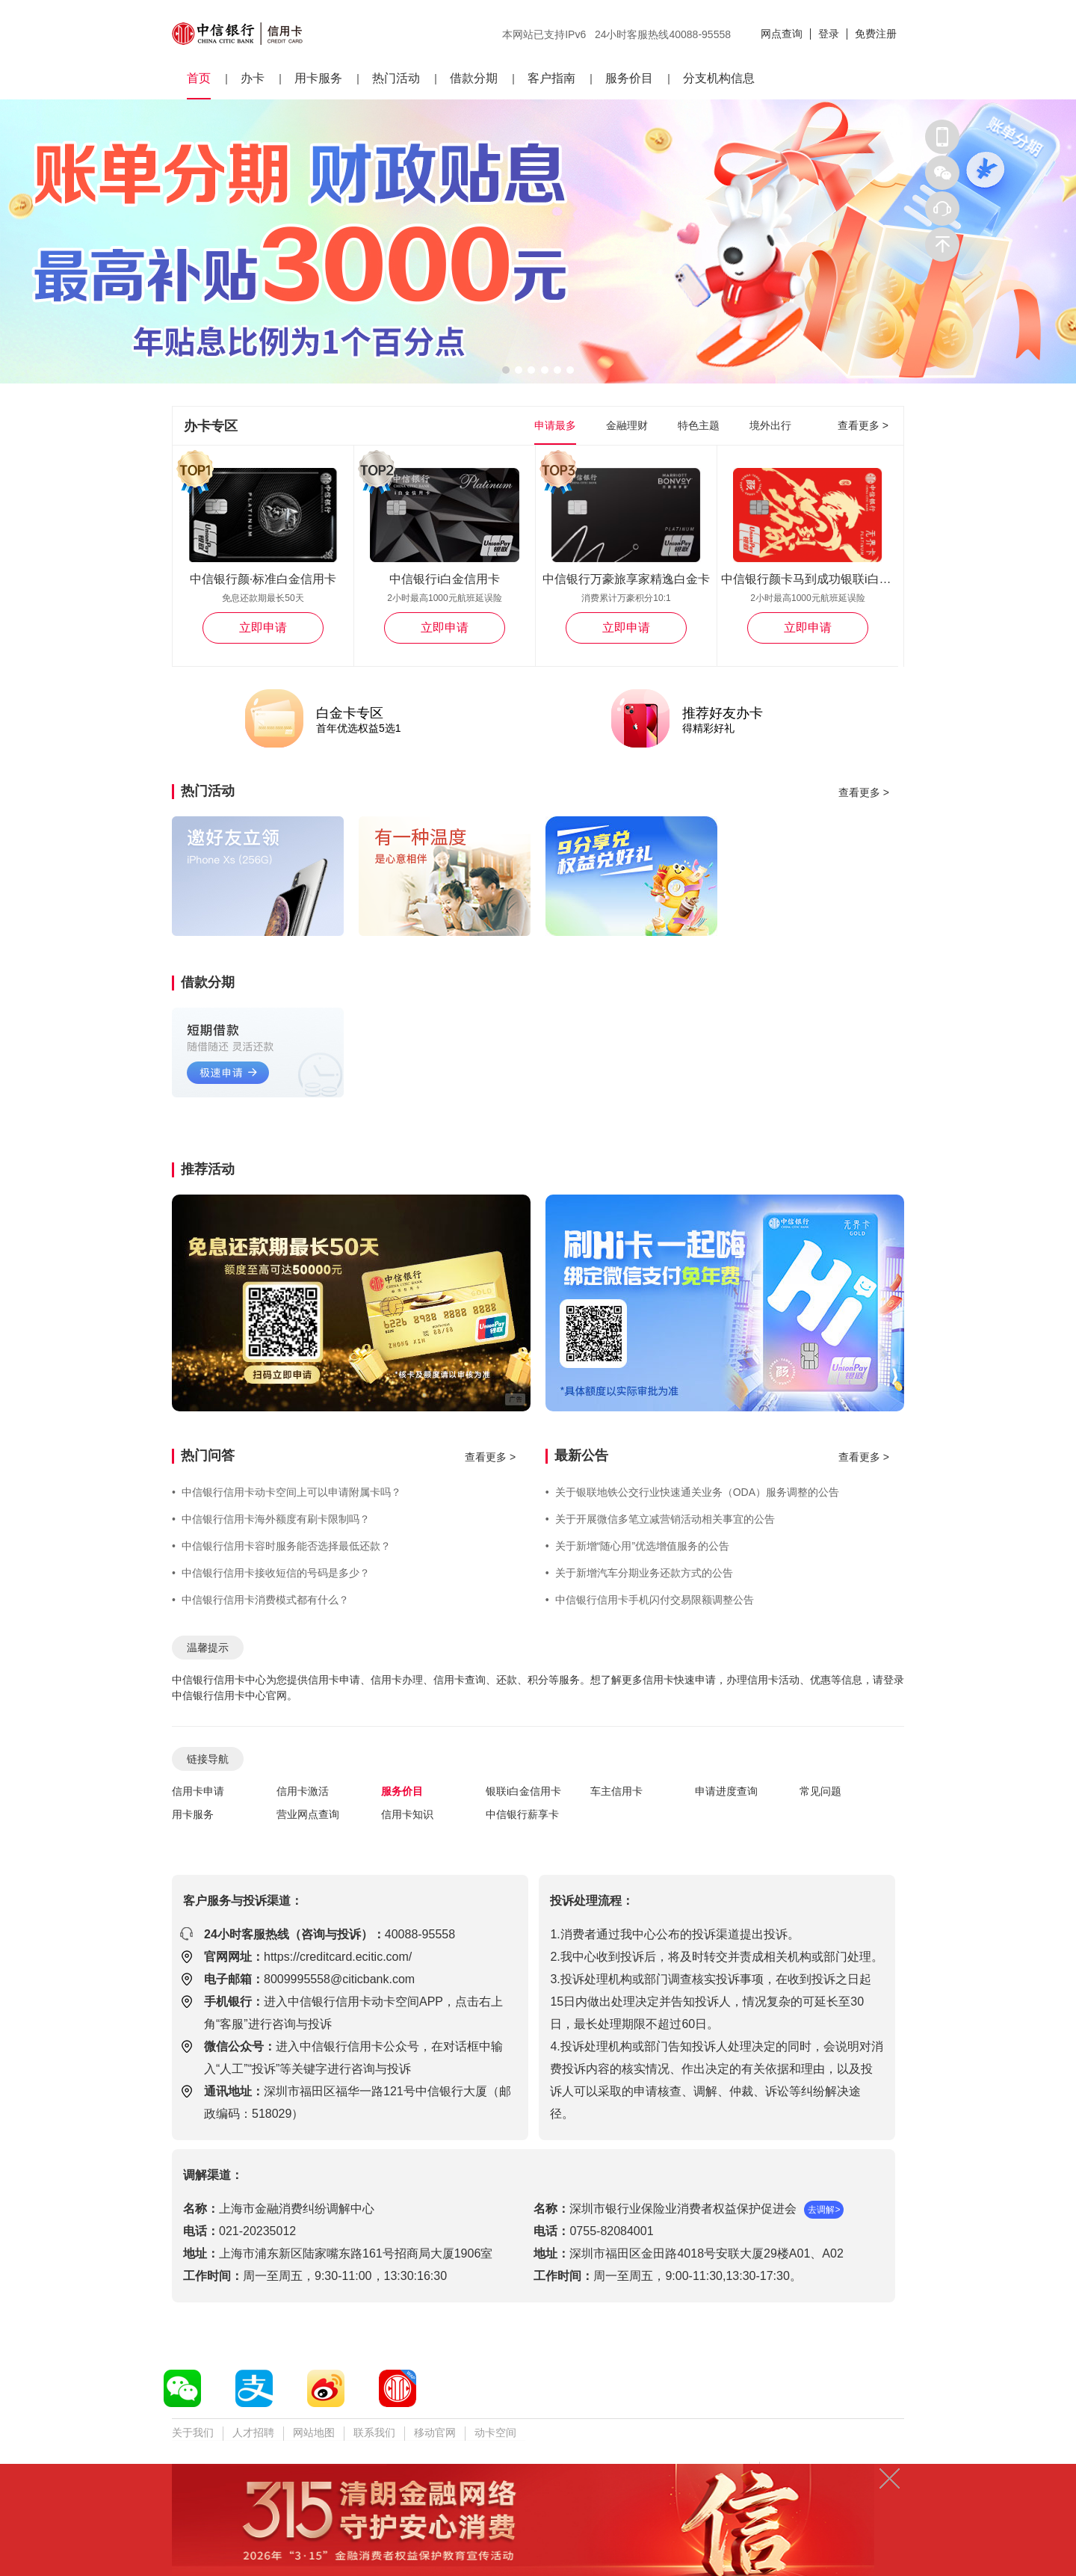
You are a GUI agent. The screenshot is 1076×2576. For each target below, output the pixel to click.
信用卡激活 (302, 1791)
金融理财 (627, 425)
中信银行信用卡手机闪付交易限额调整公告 (649, 1600)
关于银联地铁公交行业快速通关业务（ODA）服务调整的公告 (692, 1492)
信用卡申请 (198, 1791)
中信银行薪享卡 (522, 1814)
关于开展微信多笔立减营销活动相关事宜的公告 (660, 1519)
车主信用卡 (616, 1791)
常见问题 (820, 1791)
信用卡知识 (407, 1814)
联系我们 (374, 2432)
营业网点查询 (307, 1814)
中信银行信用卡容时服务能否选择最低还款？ (281, 1546)
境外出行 (770, 425)
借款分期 (474, 78)
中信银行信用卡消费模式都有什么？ (260, 1600)
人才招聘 (253, 2432)
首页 (199, 78)
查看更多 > (863, 425)
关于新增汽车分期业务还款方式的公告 (639, 1573)
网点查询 (782, 34)
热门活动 (396, 78)
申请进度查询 (726, 1791)
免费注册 (876, 34)
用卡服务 (318, 78)
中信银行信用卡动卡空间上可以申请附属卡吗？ (286, 1492)
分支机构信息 (719, 78)
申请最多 (555, 425)
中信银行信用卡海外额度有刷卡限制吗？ (271, 1519)
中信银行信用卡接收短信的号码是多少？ (271, 1573)
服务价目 (629, 78)
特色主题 (699, 425)
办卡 (253, 78)
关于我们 (193, 2432)
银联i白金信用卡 (523, 1791)
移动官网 (435, 2432)
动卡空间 (495, 2432)
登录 (828, 34)
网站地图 (314, 2432)
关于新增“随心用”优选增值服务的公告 (637, 1546)
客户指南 (551, 78)
